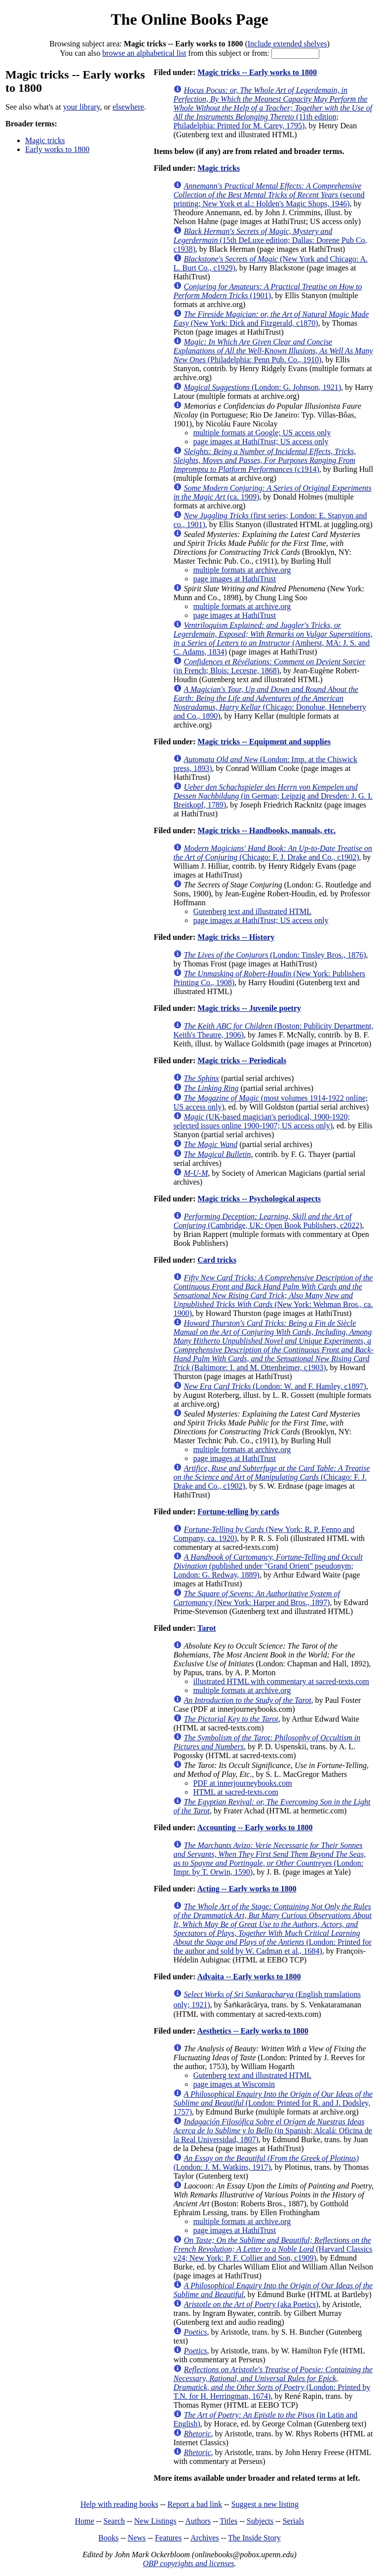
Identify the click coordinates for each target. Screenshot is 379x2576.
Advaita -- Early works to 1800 (249, 1976)
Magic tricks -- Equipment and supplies (264, 741)
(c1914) (264, 460)
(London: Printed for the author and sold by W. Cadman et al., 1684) (272, 1928)
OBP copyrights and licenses (188, 2563)
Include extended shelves (287, 43)
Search (114, 2521)
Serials (293, 2521)
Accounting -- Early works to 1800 (254, 1827)
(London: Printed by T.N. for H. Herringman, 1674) (273, 2382)
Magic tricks (45, 140)
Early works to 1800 (57, 149)
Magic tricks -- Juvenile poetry (249, 1008)
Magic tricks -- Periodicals (241, 1060)
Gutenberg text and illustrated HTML (252, 911)
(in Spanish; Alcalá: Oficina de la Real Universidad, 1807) (272, 2130)
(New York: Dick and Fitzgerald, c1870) (271, 318)
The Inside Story (254, 2538)
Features (168, 2538)
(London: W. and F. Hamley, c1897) (275, 1386)
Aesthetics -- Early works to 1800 (252, 2031)
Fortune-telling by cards (238, 1511)
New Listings (155, 2521)
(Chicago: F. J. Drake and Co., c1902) (272, 852)
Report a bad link (194, 2504)
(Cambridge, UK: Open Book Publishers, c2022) (267, 1221)
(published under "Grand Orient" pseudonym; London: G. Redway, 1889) (267, 1566)
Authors (198, 2521)
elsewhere (128, 107)
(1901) (267, 291)
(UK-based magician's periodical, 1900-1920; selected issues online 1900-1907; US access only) (261, 1121)
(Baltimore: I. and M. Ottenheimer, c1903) (273, 1345)
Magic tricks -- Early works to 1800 (257, 72)
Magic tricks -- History (235, 937)
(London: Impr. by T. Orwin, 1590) (269, 1858)
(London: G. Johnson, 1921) (262, 387)
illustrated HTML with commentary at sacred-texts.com (281, 1681)
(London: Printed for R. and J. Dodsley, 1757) (273, 2103)
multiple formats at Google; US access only (262, 432)
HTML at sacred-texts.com (235, 1792)
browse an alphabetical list (144, 53)
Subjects (260, 2521)
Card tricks (216, 1260)
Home (84, 2521)
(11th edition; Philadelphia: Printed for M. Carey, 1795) (272, 108)
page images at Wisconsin (234, 2084)
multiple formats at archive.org (242, 570)
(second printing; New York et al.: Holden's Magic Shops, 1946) (268, 195)
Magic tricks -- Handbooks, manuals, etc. (266, 830)
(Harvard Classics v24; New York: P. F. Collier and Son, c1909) (272, 2249)
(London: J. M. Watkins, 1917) (266, 2162)
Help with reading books (119, 2504)
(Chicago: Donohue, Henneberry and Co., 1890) (269, 702)
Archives (204, 2538)
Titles (228, 2521)
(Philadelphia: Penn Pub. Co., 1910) (273, 351)
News (137, 2538)
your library (81, 107)
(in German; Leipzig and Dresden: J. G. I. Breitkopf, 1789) (272, 796)
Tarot (206, 1628)
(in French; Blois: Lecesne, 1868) (269, 666)
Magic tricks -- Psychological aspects (259, 1198)
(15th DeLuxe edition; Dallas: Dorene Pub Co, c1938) (270, 240)
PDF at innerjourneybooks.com (242, 1783)
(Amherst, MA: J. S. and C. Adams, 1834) (273, 638)
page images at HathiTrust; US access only (260, 441)
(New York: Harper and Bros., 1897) (256, 1598)
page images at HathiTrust (234, 579)
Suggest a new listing (265, 2504)
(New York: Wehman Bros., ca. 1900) (273, 1295)
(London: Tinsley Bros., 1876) (275, 955)
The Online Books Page (189, 19)
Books (108, 2538)
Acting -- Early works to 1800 (246, 1888)
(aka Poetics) (251, 2304)
